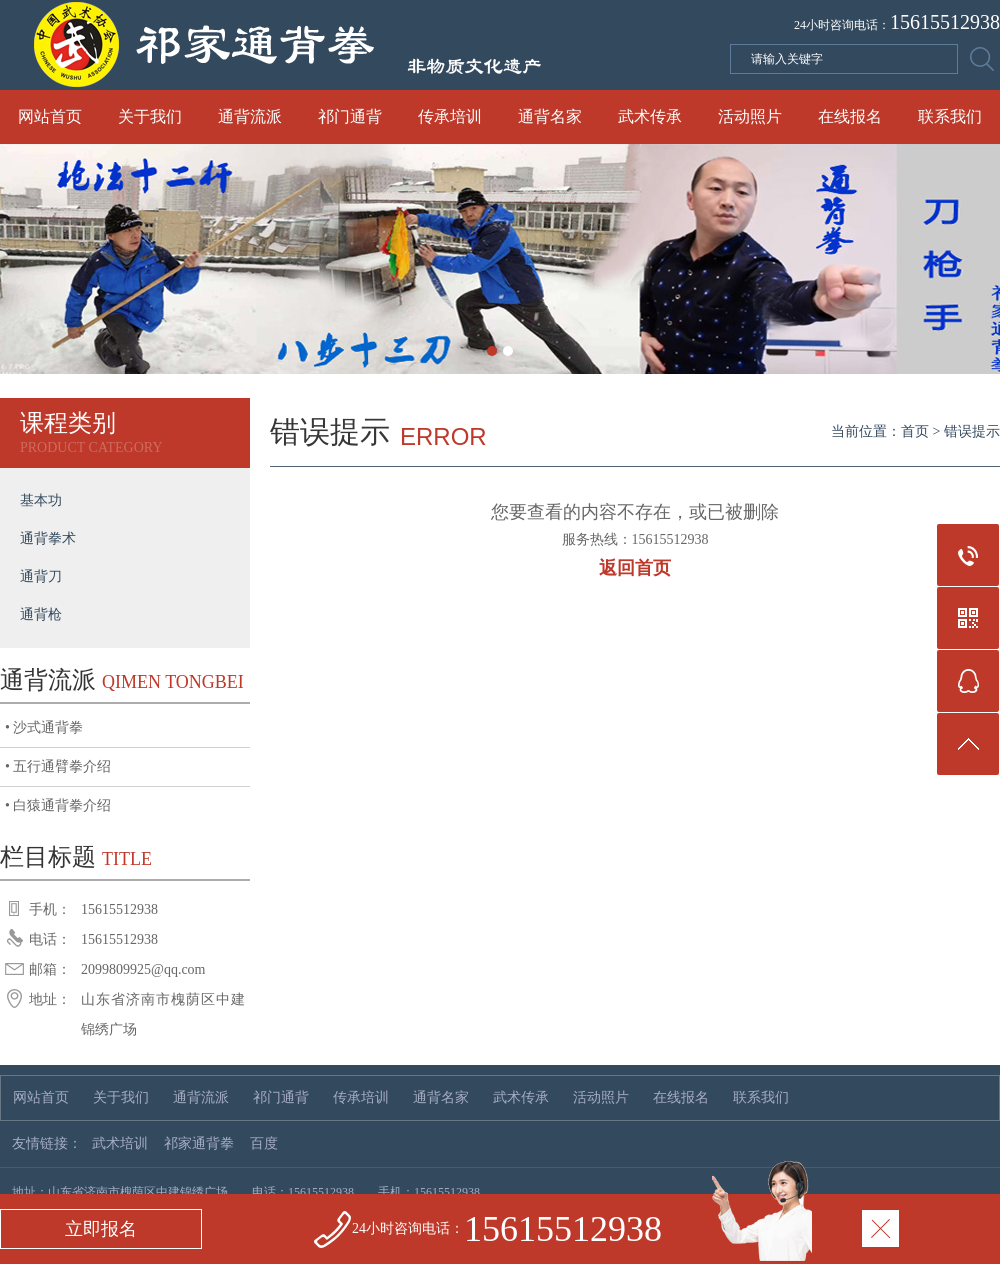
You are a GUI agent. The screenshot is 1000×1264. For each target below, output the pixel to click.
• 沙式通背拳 (44, 727)
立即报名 (101, 1229)
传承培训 (450, 116)
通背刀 (41, 576)
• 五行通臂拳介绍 (58, 766)
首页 (915, 431)
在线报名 (850, 116)
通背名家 (550, 116)
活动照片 (750, 116)
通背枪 (41, 614)
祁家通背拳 (199, 1143)
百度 (264, 1143)
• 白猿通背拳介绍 (58, 805)
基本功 (41, 500)
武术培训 (120, 1143)
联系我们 (950, 116)
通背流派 (250, 116)
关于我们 (150, 116)
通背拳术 (48, 538)
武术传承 (650, 116)
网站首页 (50, 116)
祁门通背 (350, 116)
